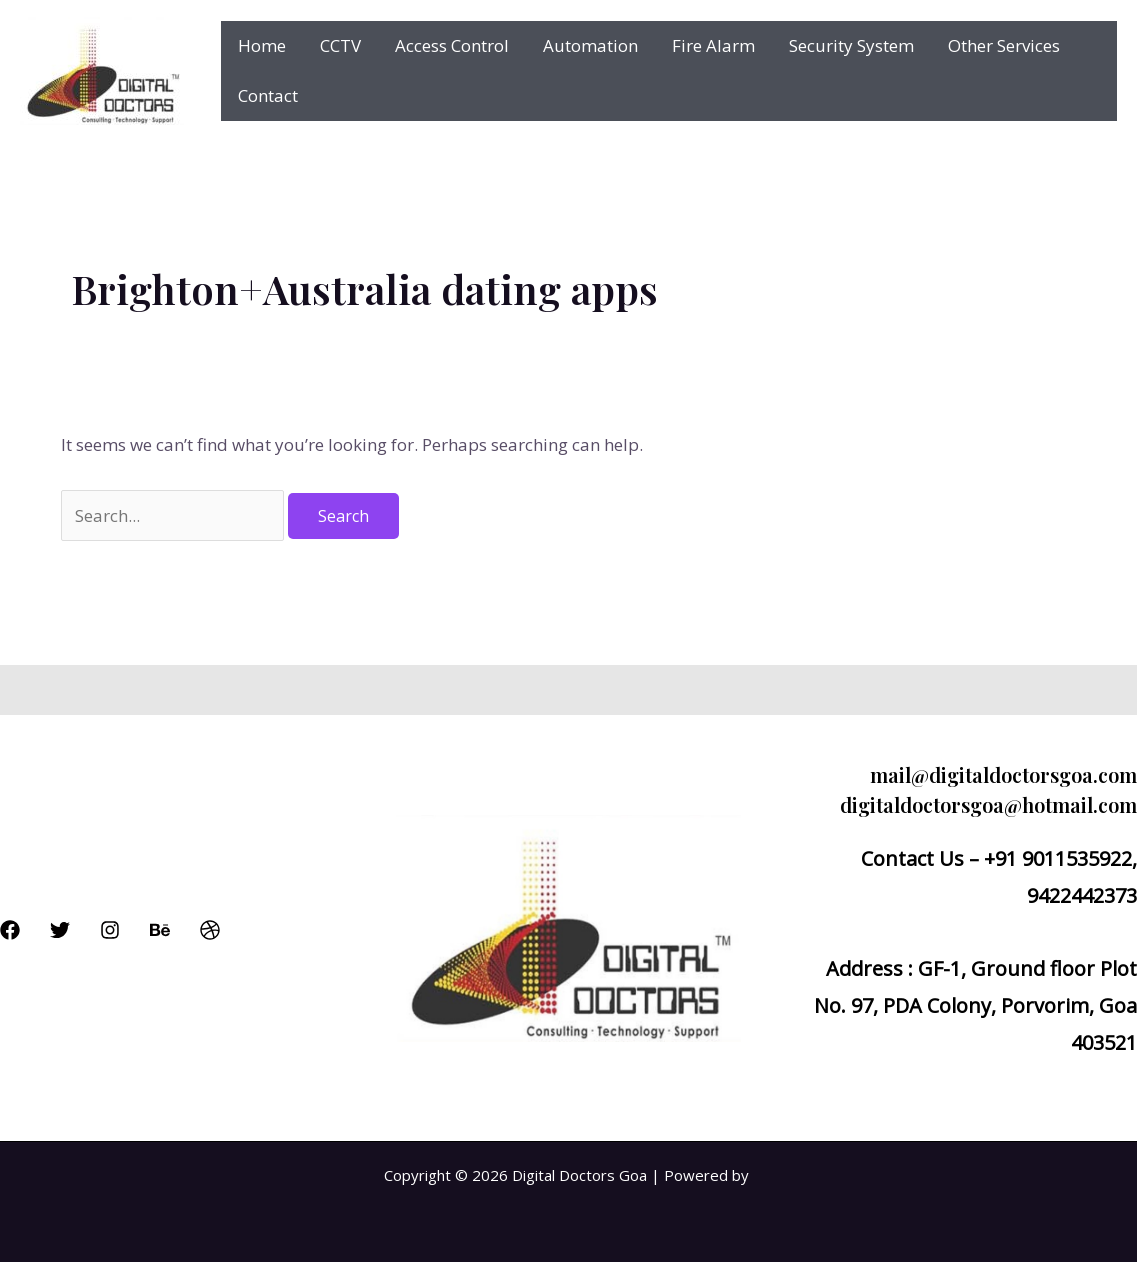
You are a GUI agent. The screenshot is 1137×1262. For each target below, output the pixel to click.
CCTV (340, 45)
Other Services (1004, 45)
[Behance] (160, 930)
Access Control (452, 45)
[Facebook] (10, 930)
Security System (851, 45)
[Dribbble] (210, 930)
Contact (268, 95)
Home (262, 45)
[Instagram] (110, 930)
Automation (590, 45)
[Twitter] (60, 930)
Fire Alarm (713, 45)
